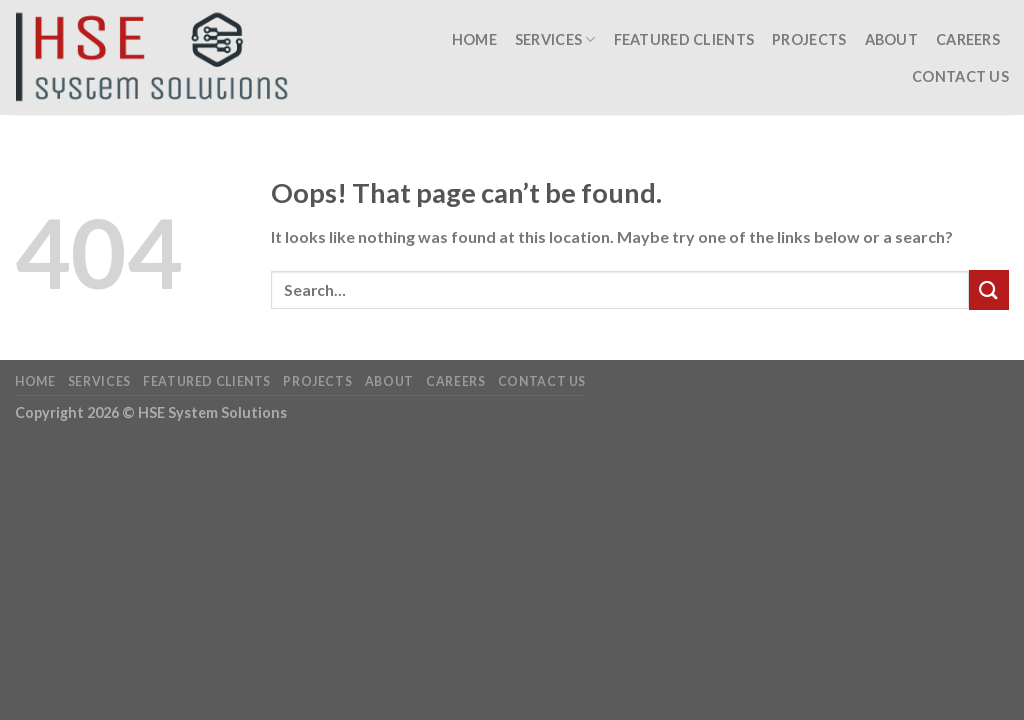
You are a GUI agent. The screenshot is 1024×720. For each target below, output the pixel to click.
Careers (968, 39)
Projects (809, 39)
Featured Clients (684, 39)
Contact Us (960, 76)
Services (555, 39)
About (891, 39)
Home (474, 39)
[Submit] (989, 289)
